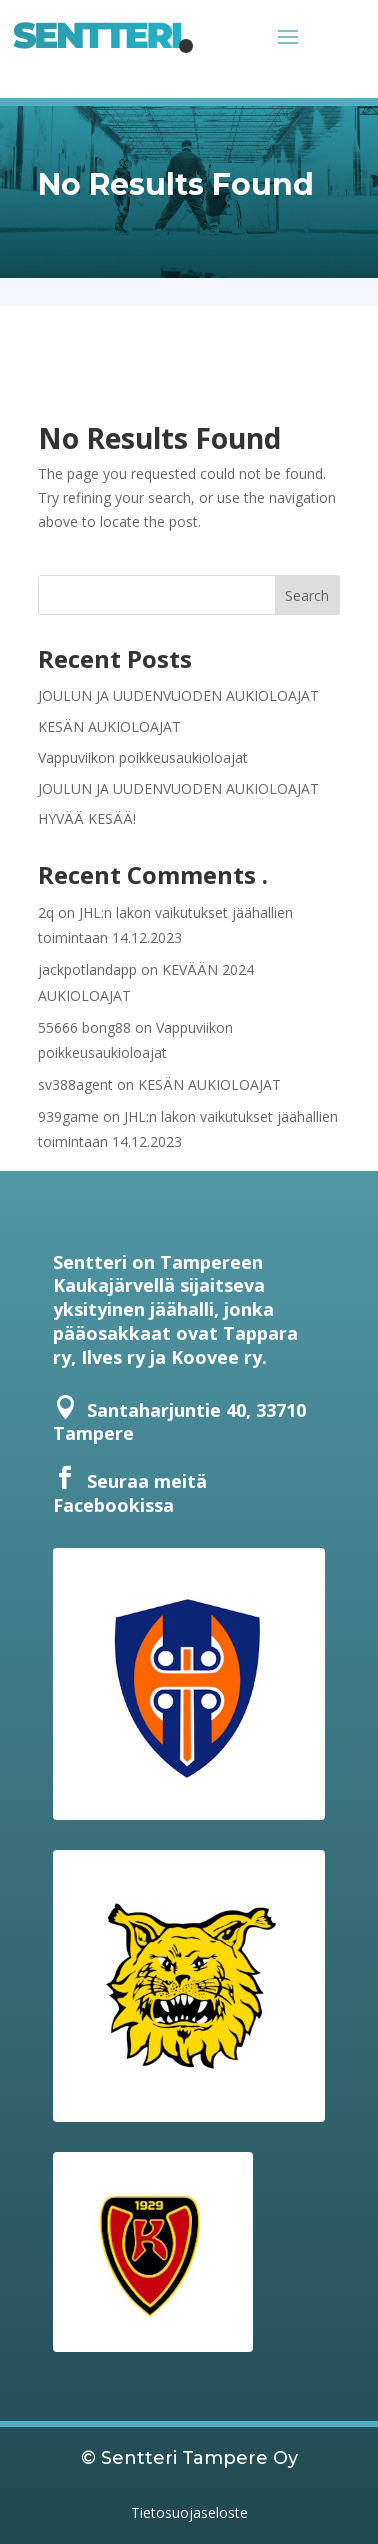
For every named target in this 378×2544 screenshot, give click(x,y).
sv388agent (75, 1084)
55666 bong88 (84, 1027)
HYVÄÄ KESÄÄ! (87, 818)
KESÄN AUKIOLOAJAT (109, 726)
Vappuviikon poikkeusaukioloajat (143, 757)
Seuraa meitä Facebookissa (130, 1493)
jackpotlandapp (87, 969)
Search (307, 595)
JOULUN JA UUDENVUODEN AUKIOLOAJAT (178, 695)
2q (46, 912)
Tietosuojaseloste (189, 2512)
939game (68, 1116)
